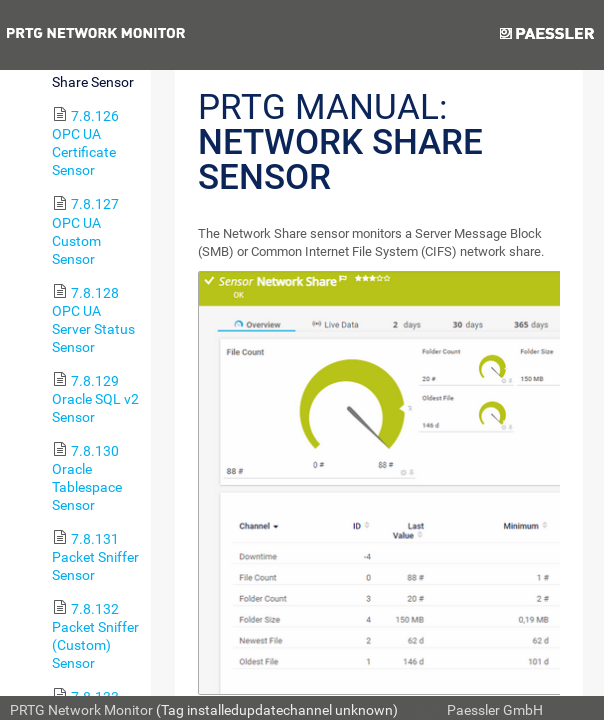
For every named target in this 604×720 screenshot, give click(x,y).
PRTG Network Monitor (81, 710)
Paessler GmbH (495, 710)
